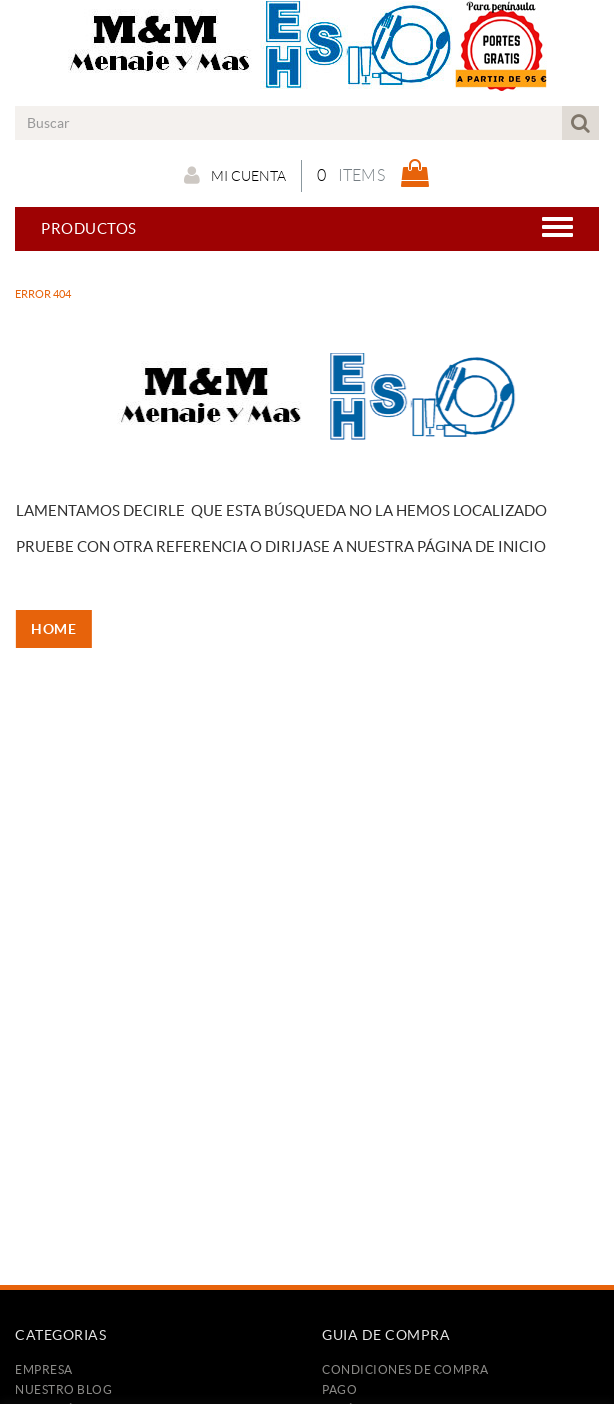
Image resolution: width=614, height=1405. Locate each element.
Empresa (44, 1369)
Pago (339, 1389)
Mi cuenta (235, 175)
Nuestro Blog (63, 1389)
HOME (59, 629)
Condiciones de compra (405, 1369)
